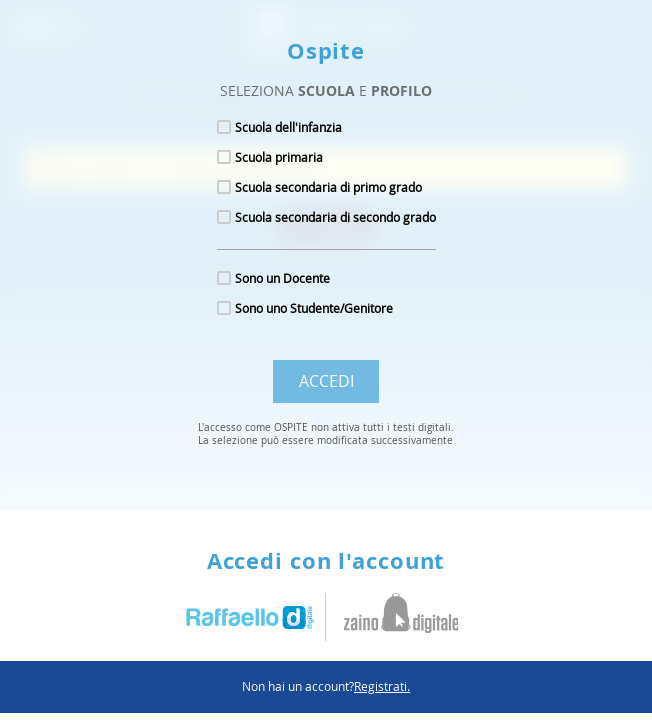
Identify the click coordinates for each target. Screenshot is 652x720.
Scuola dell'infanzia (288, 127)
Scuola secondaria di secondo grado (335, 217)
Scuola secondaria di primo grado (328, 187)
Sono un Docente (282, 278)
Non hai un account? (326, 686)
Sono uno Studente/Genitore (314, 308)
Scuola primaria (279, 157)
